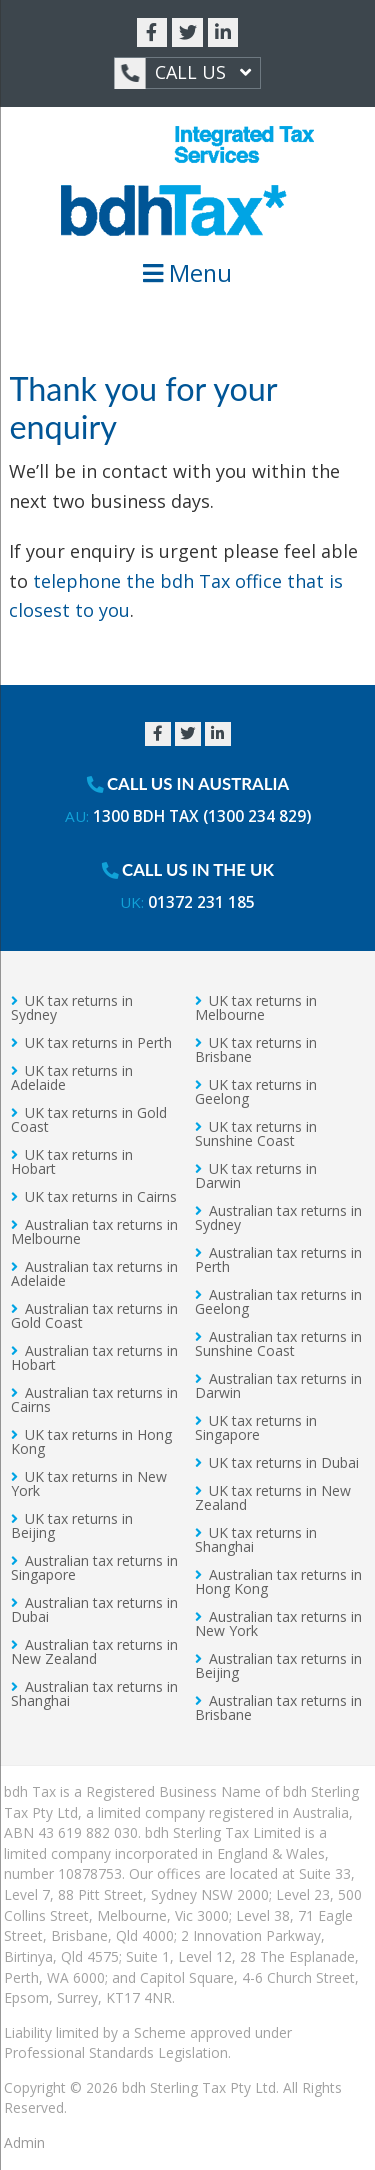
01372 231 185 (201, 902)
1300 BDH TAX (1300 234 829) (202, 816)
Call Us (183, 73)
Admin (24, 2142)
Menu (187, 273)
